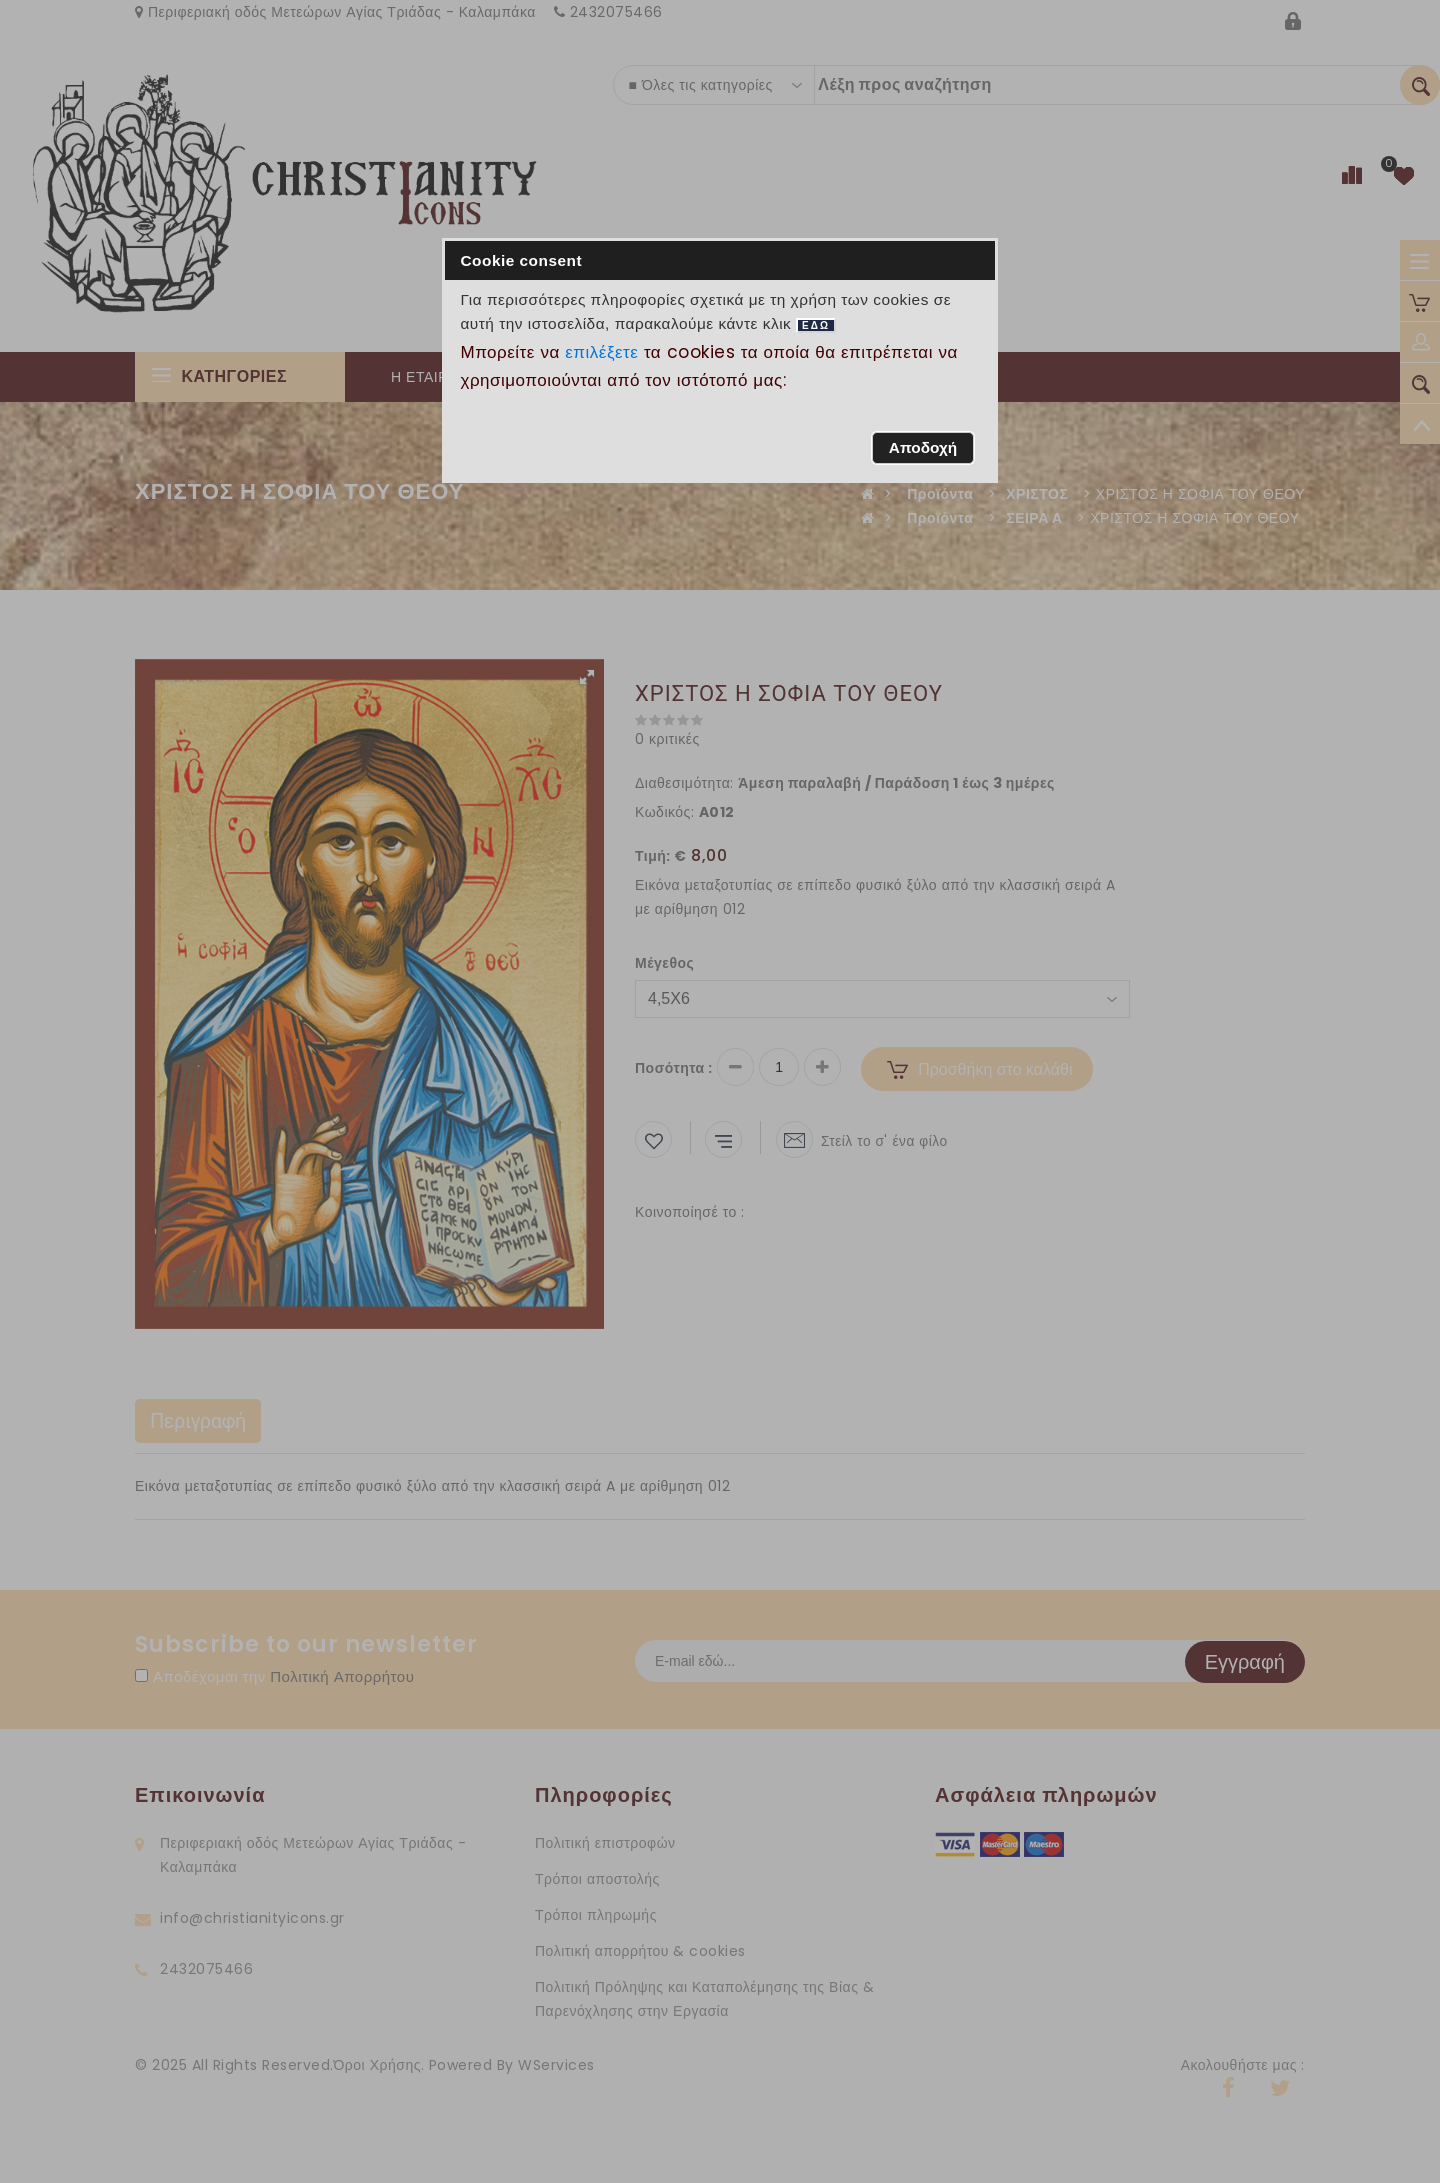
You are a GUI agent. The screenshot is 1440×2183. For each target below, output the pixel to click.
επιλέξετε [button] (602, 352)
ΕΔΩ (816, 325)
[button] (922, 448)
